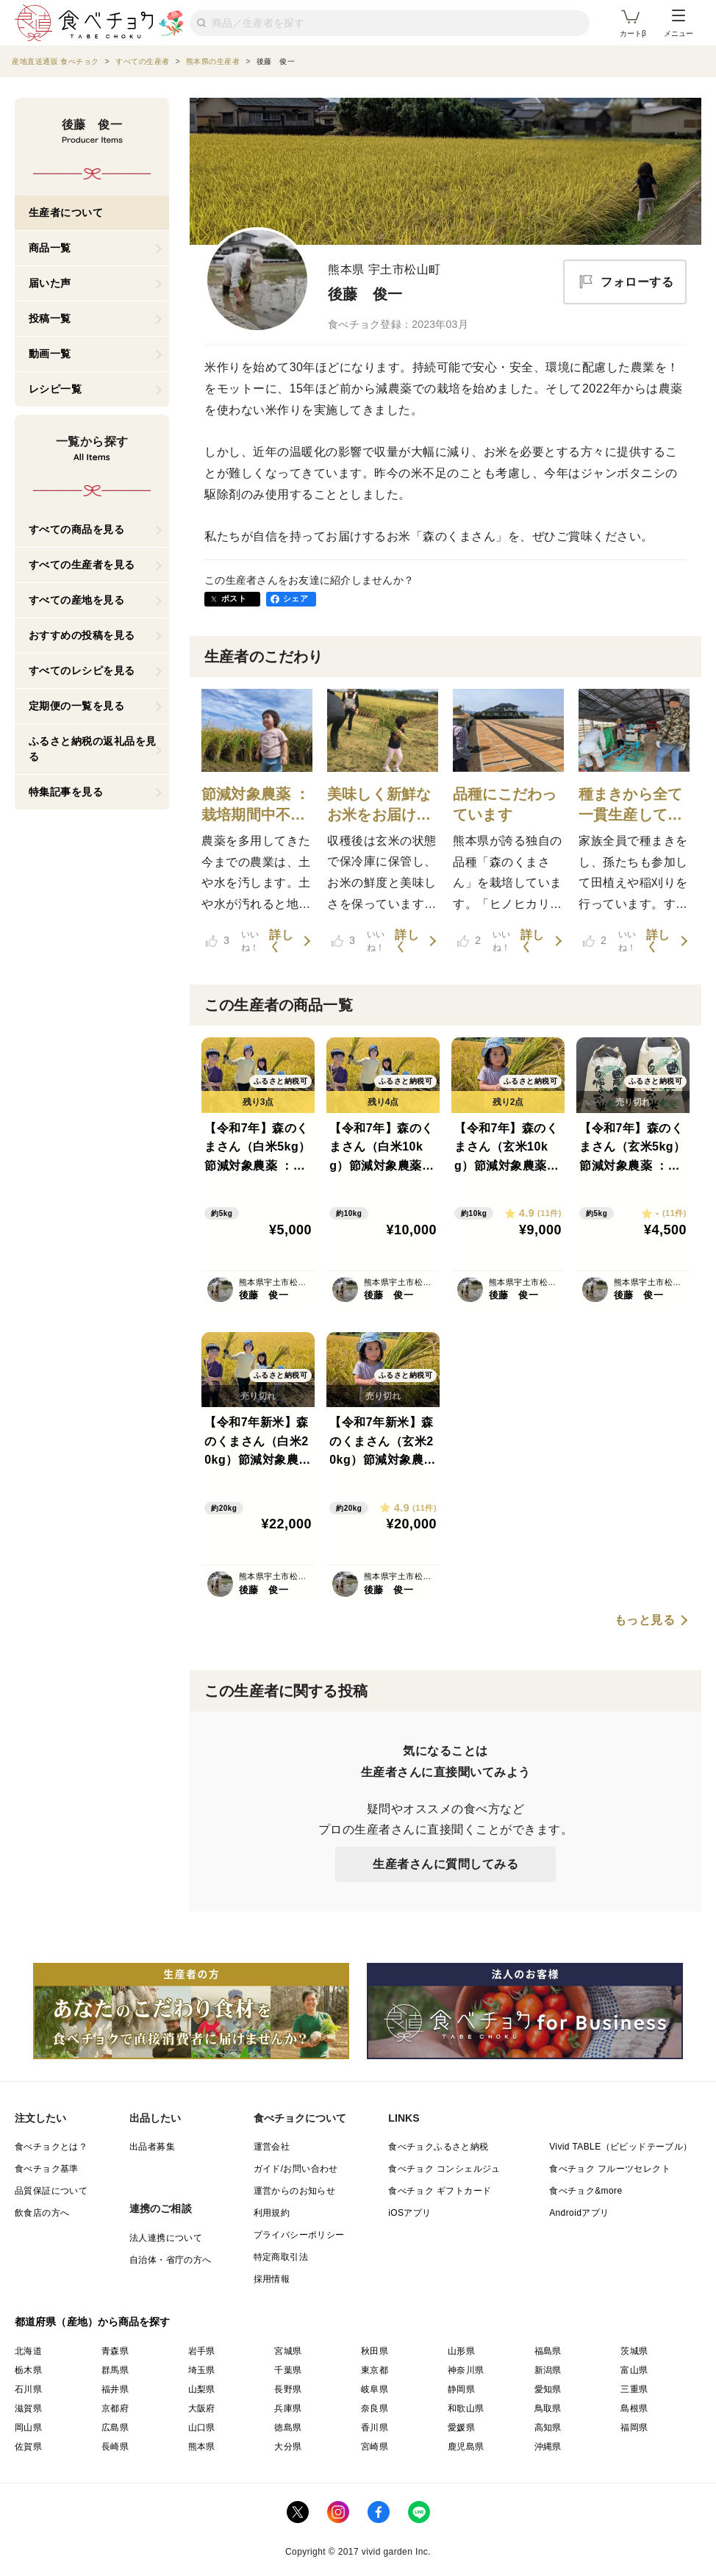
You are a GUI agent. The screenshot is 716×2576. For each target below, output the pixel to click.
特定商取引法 (281, 2257)
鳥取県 (548, 2408)
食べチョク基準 (47, 2169)
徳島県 (287, 2427)
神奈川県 (466, 2370)
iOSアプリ (409, 2213)
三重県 (634, 2389)
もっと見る (645, 1620)
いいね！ (232, 941)
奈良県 (374, 2408)
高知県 (548, 2427)
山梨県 (201, 2389)
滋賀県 (28, 2408)
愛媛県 (461, 2427)
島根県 (634, 2408)
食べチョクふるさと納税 (438, 2147)
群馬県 (115, 2370)
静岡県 (461, 2389)
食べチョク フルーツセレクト (609, 2169)
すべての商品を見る (77, 529)
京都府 (115, 2408)
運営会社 (272, 2147)
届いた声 (50, 283)
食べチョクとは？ (51, 2147)
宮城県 (287, 2351)
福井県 (115, 2389)
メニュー (678, 23)
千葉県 (287, 2370)
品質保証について (51, 2191)
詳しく (281, 941)
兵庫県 (287, 2408)
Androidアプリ (579, 2213)
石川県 (28, 2389)
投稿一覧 (50, 318)
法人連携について (165, 2238)
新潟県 (548, 2370)
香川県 (374, 2427)
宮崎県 (374, 2446)
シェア (295, 598)
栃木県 (28, 2370)
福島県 (548, 2351)
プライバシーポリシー (299, 2235)
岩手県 (201, 2351)
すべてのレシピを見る (82, 670)
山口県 (201, 2427)
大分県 (287, 2446)
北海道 (28, 2351)
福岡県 (634, 2427)
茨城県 (634, 2351)
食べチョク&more (585, 2191)
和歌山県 (466, 2408)
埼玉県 (201, 2370)
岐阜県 (374, 2389)
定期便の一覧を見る (77, 706)
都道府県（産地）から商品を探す (93, 2322)
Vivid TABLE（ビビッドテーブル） (620, 2147)
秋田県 (374, 2351)
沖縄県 (548, 2446)
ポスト (233, 598)
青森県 (115, 2351)
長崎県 (115, 2446)
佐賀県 (28, 2446)
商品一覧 (50, 248)
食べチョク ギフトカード (439, 2191)
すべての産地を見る (77, 600)
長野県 (287, 2389)
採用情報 (272, 2279)
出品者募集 (152, 2147)
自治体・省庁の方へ (170, 2260)
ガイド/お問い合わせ (296, 2169)
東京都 (374, 2370)
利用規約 (272, 2213)
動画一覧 (50, 353)
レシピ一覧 (55, 389)
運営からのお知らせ (295, 2191)
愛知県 (548, 2389)
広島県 (115, 2427)
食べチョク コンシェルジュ (444, 2169)
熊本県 (201, 2446)
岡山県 (28, 2427)
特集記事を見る (66, 792)
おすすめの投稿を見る (82, 635)
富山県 (634, 2370)
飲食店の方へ (42, 2213)
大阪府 (201, 2408)
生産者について (66, 212)
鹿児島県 (466, 2446)
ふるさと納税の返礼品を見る (93, 748)
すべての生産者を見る (82, 564)
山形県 (461, 2351)
